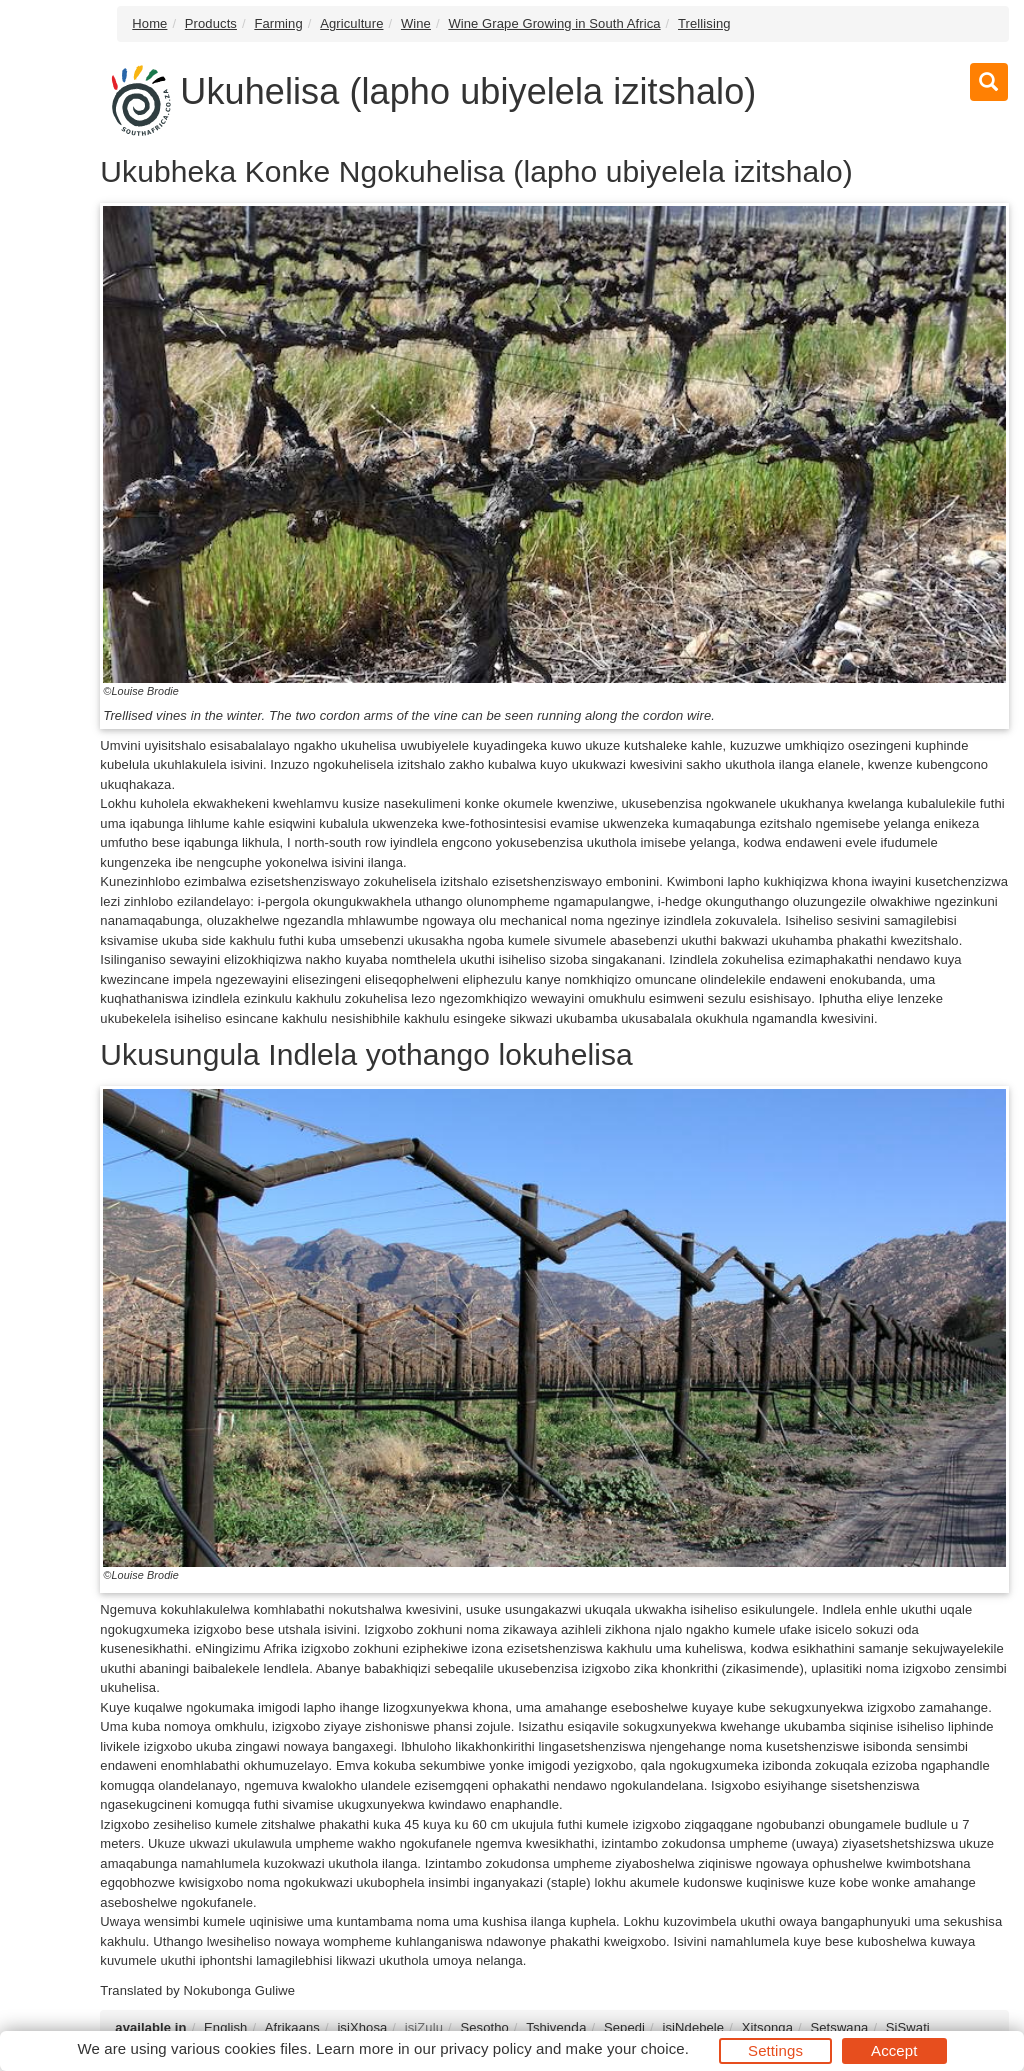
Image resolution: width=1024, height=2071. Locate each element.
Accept (894, 2050)
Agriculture (351, 23)
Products (211, 23)
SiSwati (908, 2027)
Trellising (704, 23)
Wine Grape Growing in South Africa (554, 23)
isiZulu (424, 2027)
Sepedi (624, 2027)
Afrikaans (292, 2027)
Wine (416, 23)
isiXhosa (362, 2027)
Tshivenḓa (556, 2027)
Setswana (839, 2027)
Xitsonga (767, 2027)
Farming (278, 23)
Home (149, 23)
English (225, 2027)
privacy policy (485, 2048)
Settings (775, 2050)
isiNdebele (693, 2027)
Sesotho (484, 2027)
